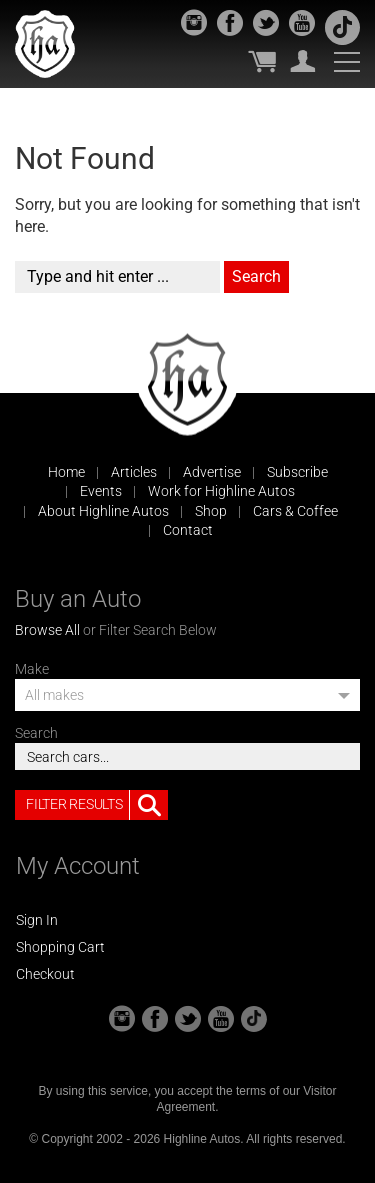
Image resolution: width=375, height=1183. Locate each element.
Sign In (37, 920)
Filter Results (97, 805)
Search (36, 733)
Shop (211, 511)
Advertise (212, 472)
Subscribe (297, 472)
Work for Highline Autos (221, 491)
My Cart (262, 61)
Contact (188, 530)
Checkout (45, 974)
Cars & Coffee (295, 511)
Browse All (47, 630)
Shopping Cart (60, 947)
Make (32, 669)
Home (66, 472)
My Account (303, 61)
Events (101, 491)
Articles (134, 472)
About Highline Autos (103, 511)
